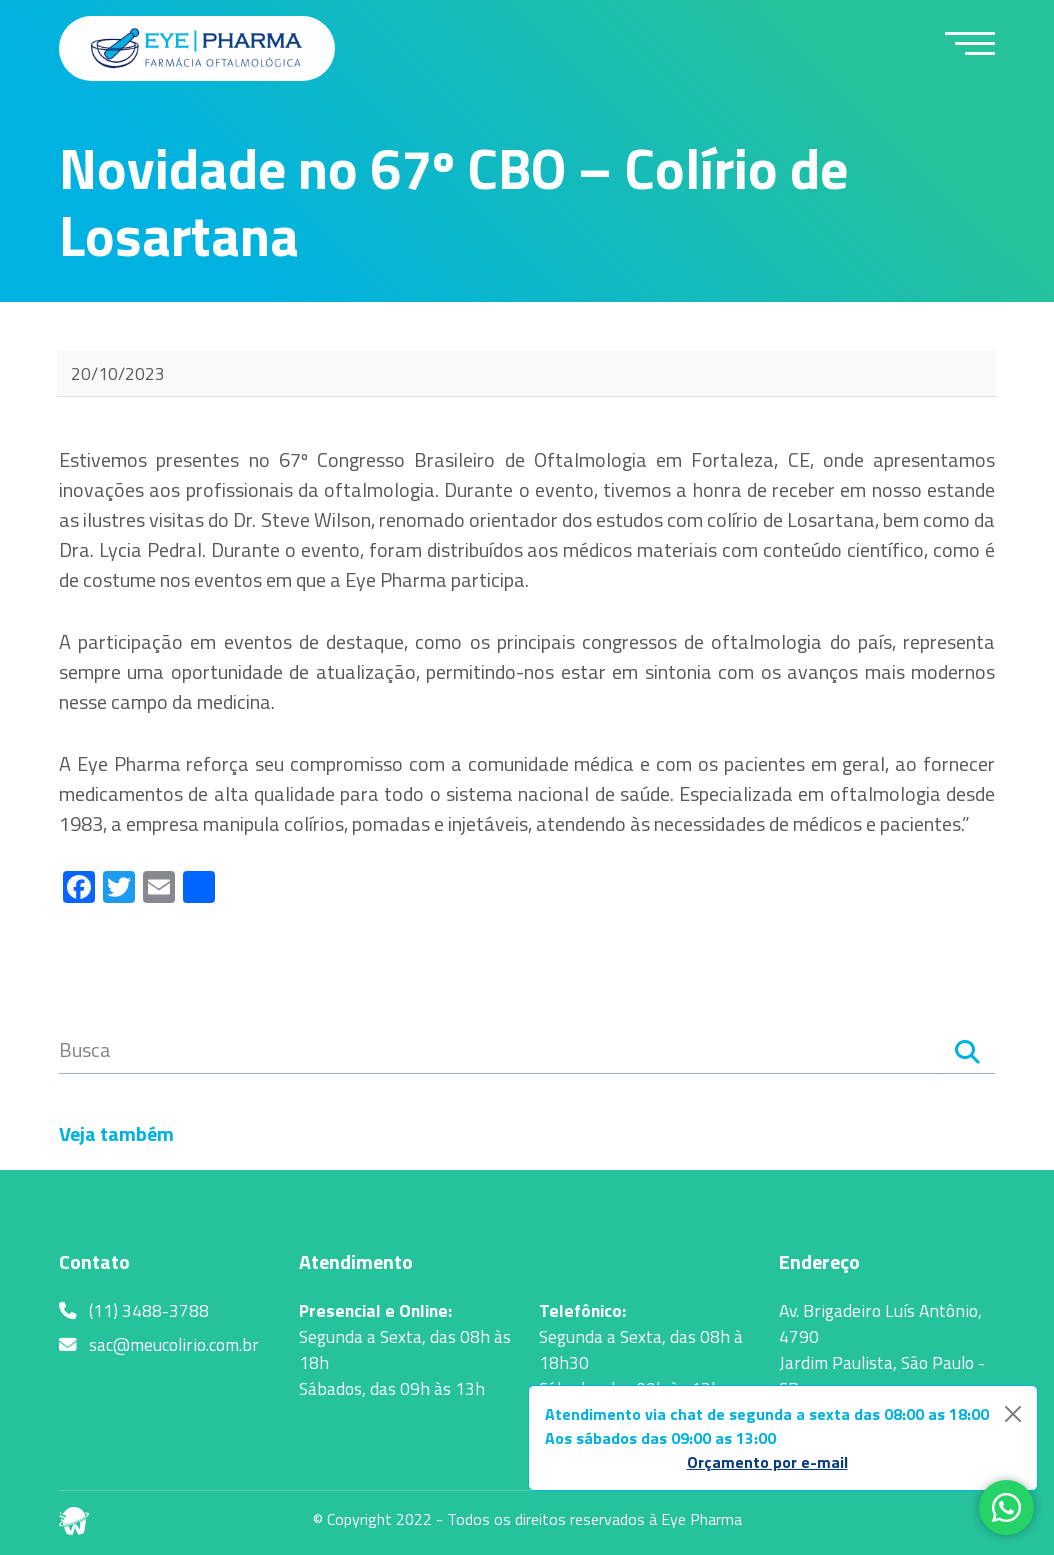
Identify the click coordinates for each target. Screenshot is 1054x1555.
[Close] (1013, 1414)
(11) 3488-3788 (134, 1311)
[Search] (967, 1054)
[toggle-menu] (970, 43)
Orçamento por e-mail (767, 1462)
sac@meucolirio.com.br (159, 1345)
